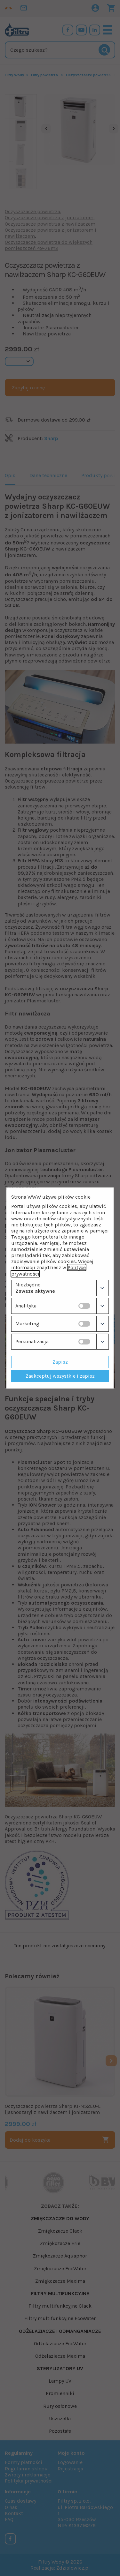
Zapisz (60, 1362)
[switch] (84, 1306)
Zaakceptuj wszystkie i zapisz (60, 1376)
